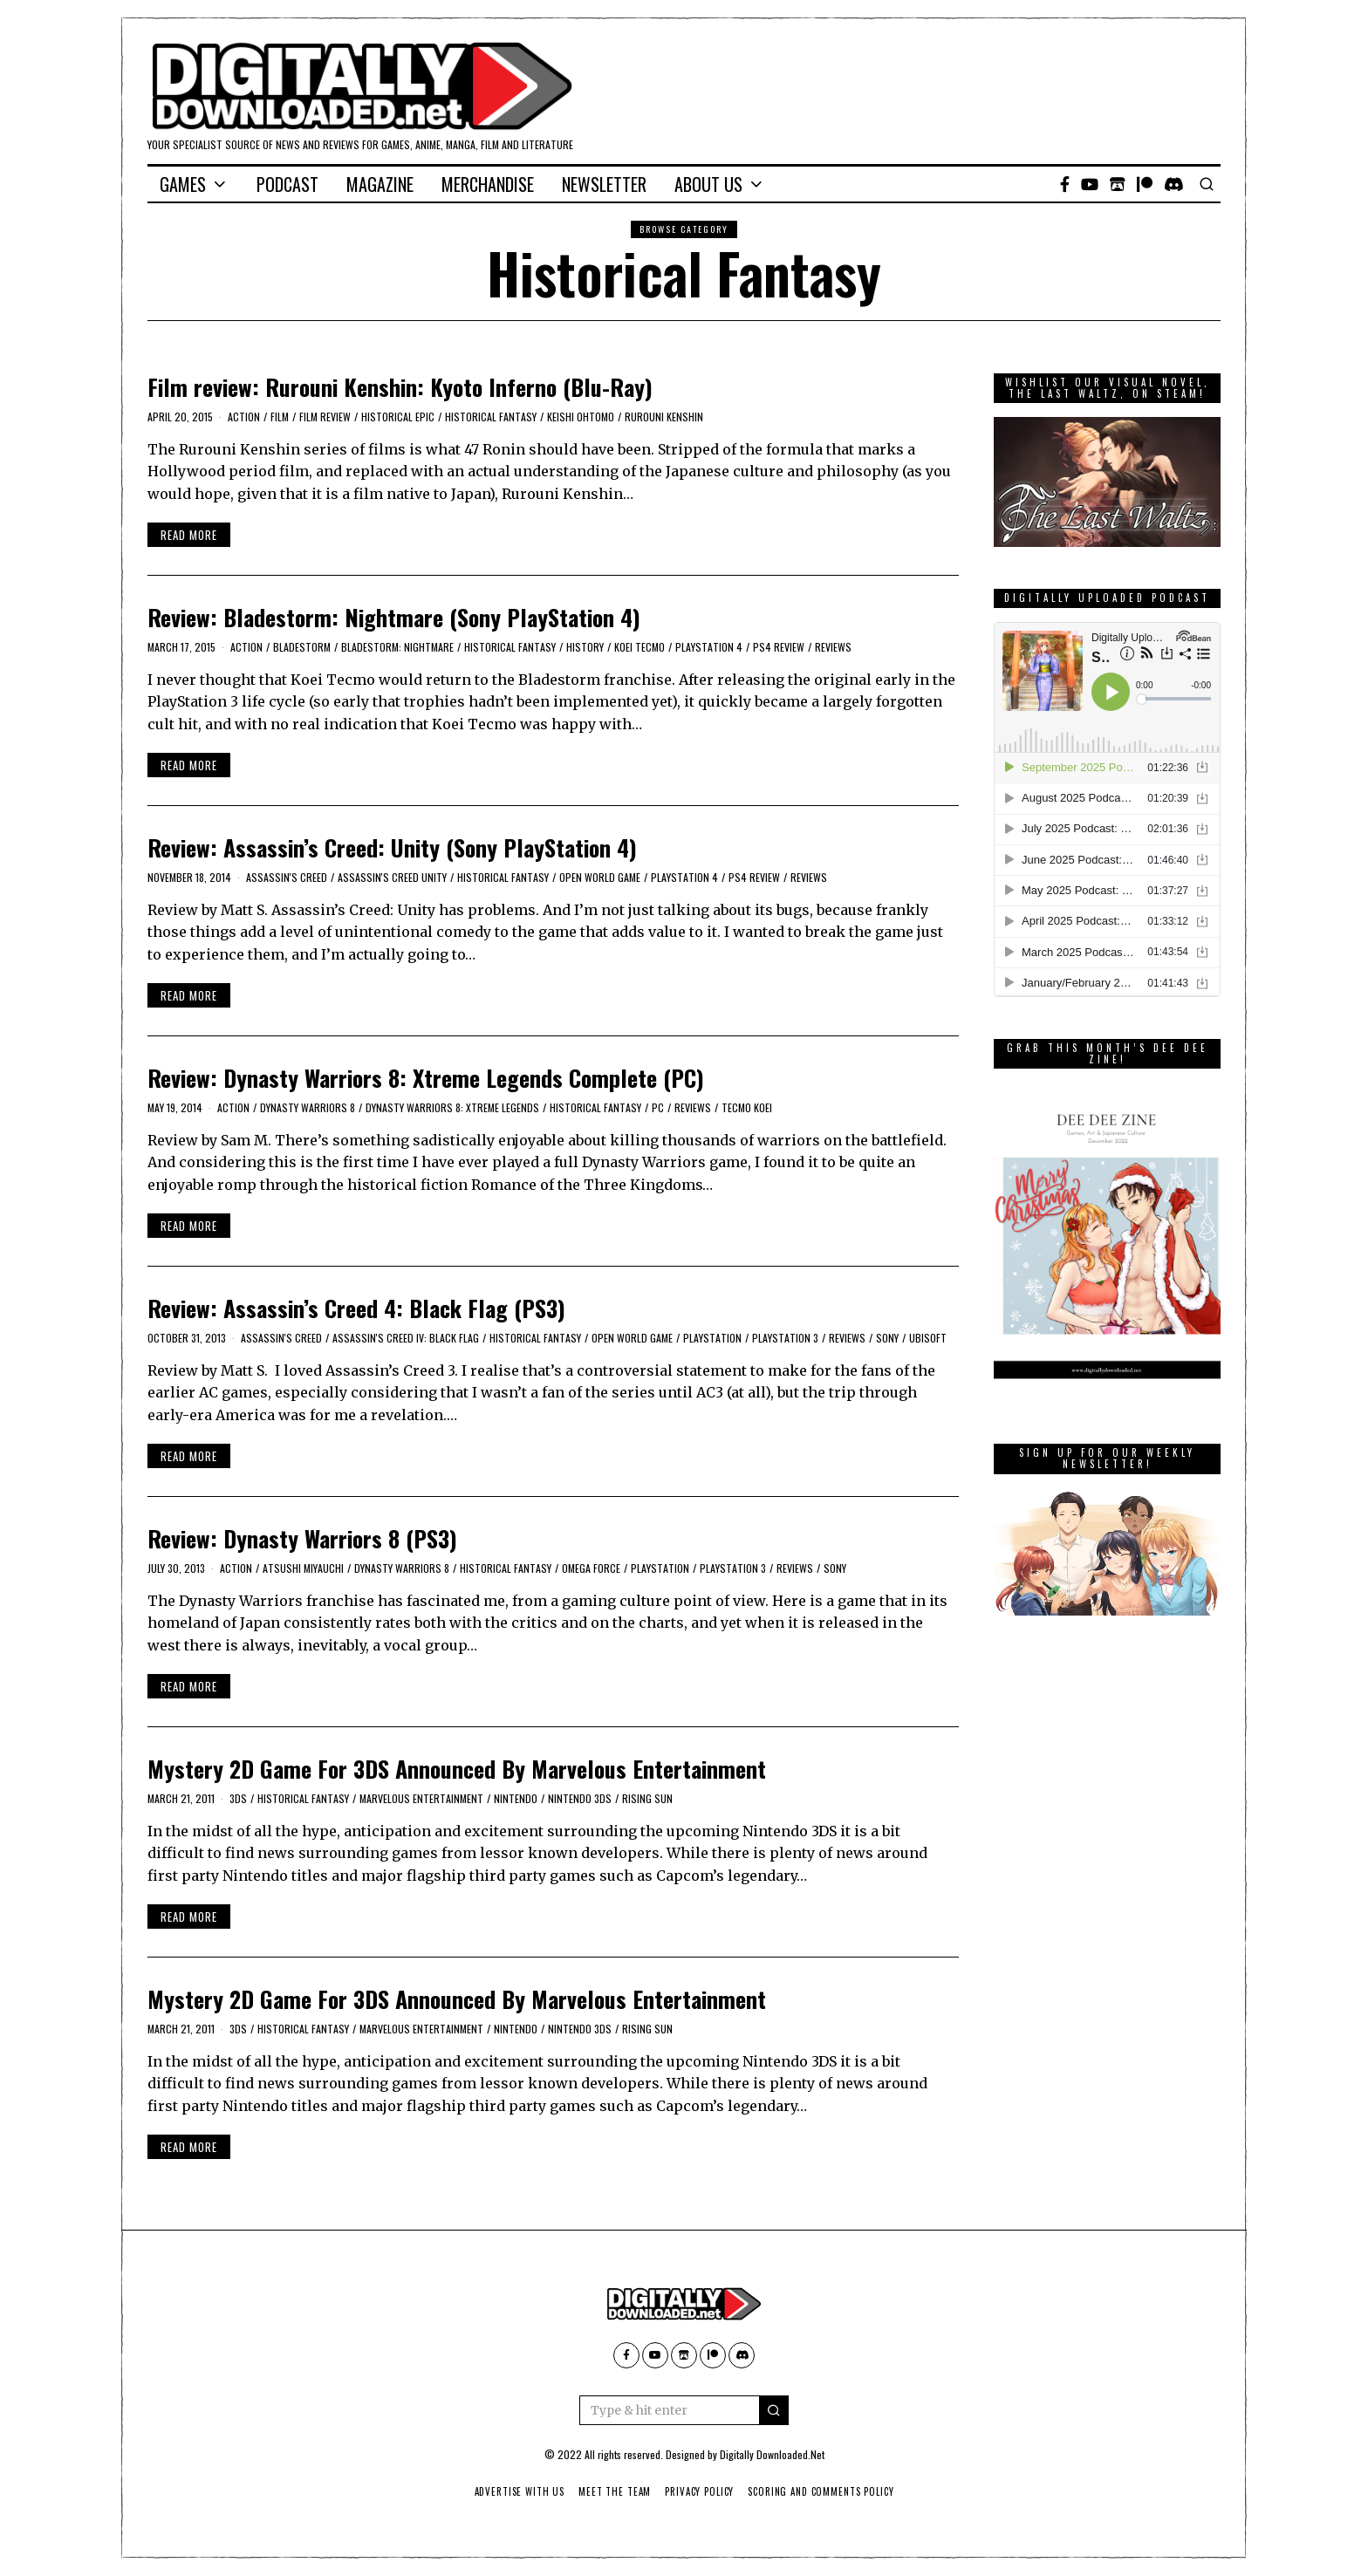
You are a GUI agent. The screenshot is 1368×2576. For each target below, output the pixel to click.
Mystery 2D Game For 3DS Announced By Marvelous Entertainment (456, 1769)
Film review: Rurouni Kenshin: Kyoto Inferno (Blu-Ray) (400, 387)
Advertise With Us (516, 2491)
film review (325, 416)
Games (183, 184)
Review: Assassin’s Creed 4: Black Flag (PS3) (356, 1308)
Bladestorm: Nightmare (397, 646)
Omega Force (591, 1568)
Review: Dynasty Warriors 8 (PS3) (302, 1538)
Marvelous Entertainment (421, 1798)
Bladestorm (302, 646)
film (279, 416)
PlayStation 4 (708, 646)
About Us (708, 184)
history (585, 646)
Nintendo (515, 1798)
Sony (887, 1337)
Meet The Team (614, 2491)
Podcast (287, 184)
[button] (774, 2410)
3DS (238, 1798)
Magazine (380, 184)
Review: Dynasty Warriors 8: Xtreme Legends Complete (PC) (425, 1078)
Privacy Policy (700, 2491)
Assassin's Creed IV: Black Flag (405, 1337)
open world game (599, 877)
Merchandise (487, 184)
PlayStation (712, 1337)
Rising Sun (647, 1798)
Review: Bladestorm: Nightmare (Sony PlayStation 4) (393, 617)
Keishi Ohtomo (580, 416)
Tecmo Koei (747, 1107)
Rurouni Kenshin (664, 416)
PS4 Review (778, 646)
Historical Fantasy (491, 416)
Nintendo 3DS (580, 1798)
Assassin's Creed (286, 877)
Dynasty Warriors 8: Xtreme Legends (452, 1107)
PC (658, 1107)
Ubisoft (928, 1337)
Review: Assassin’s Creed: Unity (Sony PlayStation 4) (392, 847)
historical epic (397, 416)
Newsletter (604, 184)
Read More (189, 534)
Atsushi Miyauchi (303, 1568)
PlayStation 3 (785, 1337)
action (244, 416)
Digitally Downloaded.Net (772, 2454)
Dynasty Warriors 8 (307, 1107)
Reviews (833, 646)
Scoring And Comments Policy (824, 2491)
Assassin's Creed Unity (392, 877)
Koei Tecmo (639, 646)
